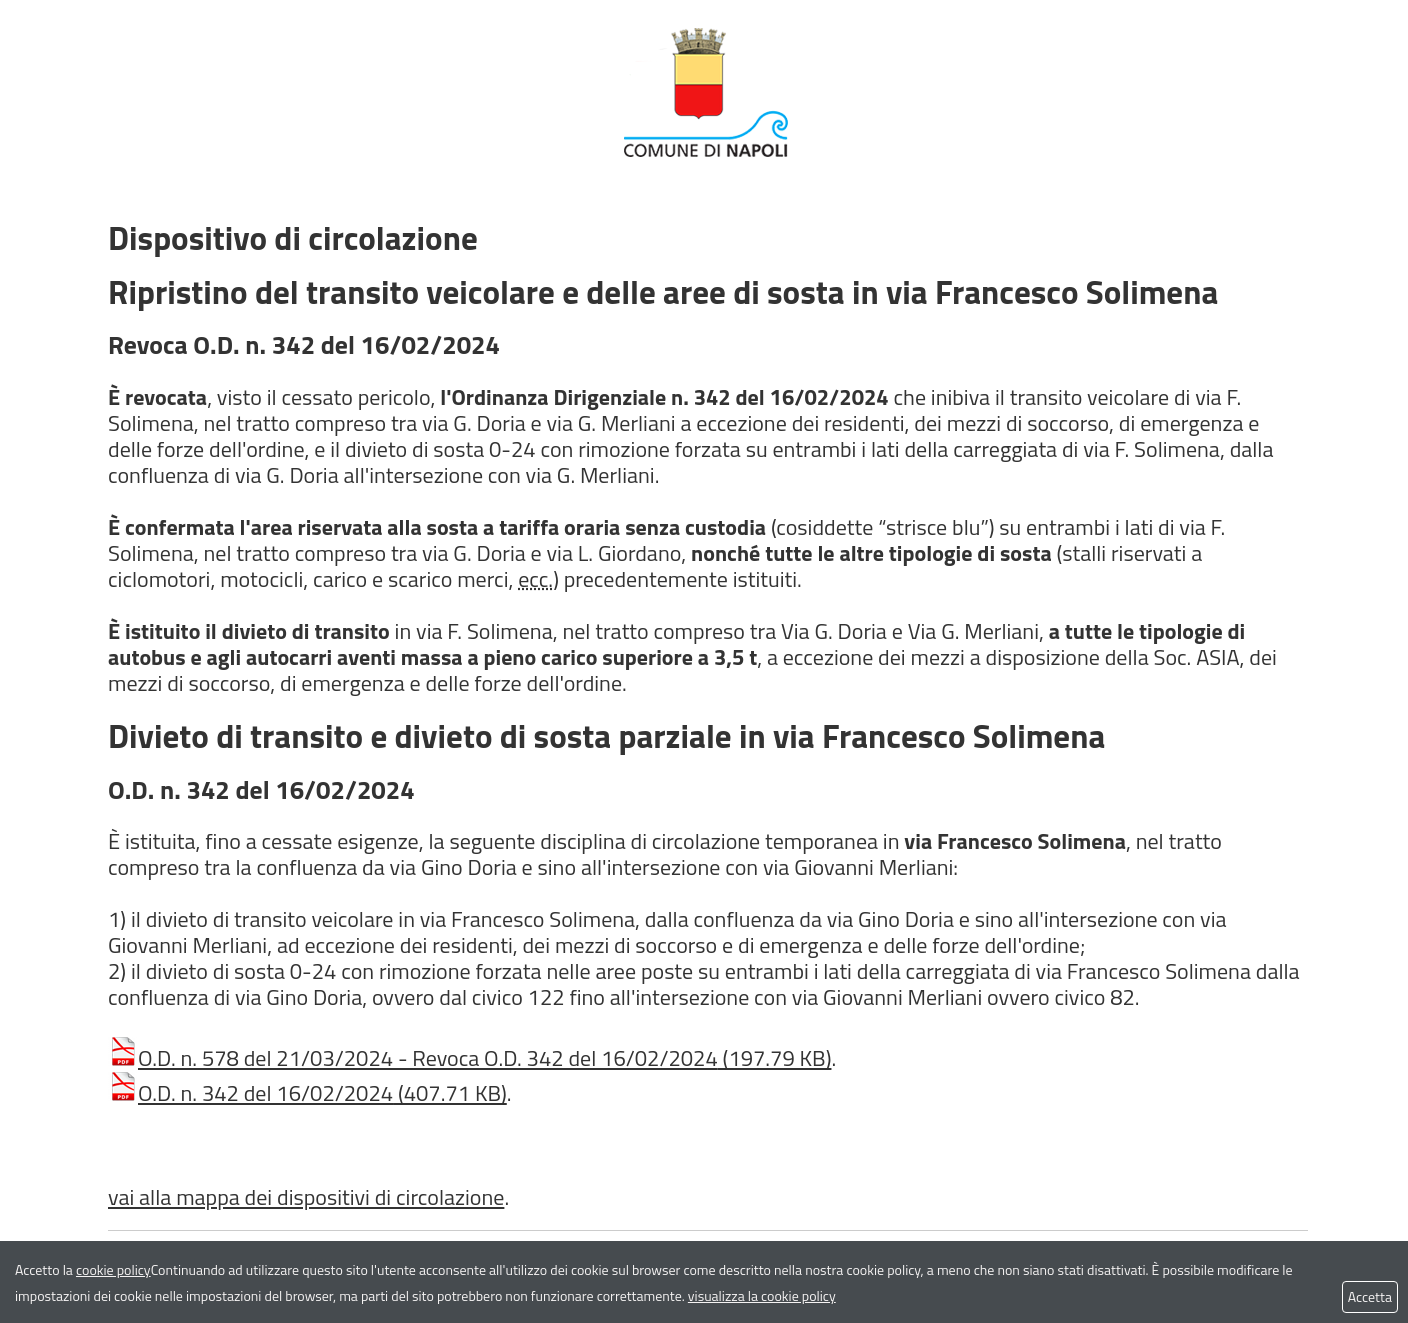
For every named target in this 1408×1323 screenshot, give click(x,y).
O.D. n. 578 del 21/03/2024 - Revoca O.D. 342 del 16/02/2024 (469, 1058)
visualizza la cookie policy (762, 1295)
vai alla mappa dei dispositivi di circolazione (306, 1197)
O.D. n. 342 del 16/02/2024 (307, 1093)
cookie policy (113, 1269)
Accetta (1370, 1296)
